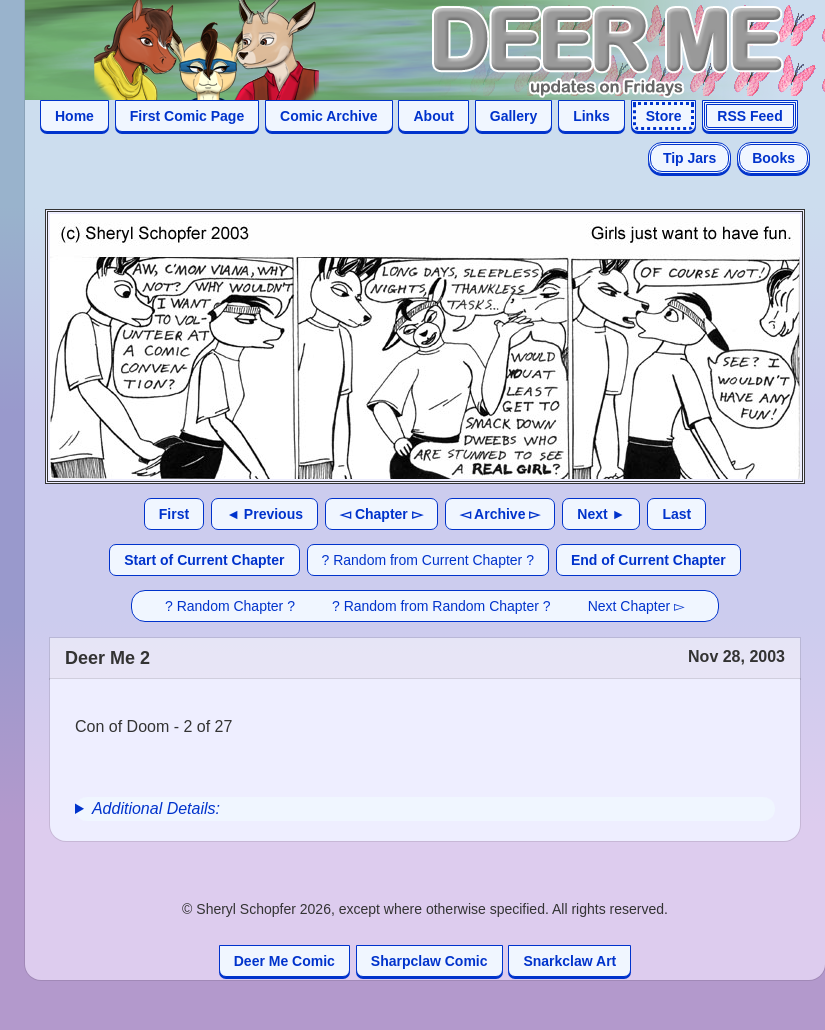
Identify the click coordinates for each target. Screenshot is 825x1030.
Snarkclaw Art (569, 961)
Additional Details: (156, 808)
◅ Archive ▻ (500, 514)
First (174, 514)
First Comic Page (187, 116)
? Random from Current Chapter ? (428, 560)
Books (773, 158)
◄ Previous (264, 514)
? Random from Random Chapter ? (441, 606)
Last (676, 514)
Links (591, 116)
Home (74, 116)
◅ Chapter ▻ (381, 514)
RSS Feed (749, 116)
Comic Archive (329, 116)
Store (664, 116)
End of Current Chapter (648, 560)
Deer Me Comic (284, 961)
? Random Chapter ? (230, 606)
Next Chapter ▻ (636, 606)
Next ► (601, 514)
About (433, 116)
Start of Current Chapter (204, 560)
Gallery (513, 116)
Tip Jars (689, 158)
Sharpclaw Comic (429, 961)
